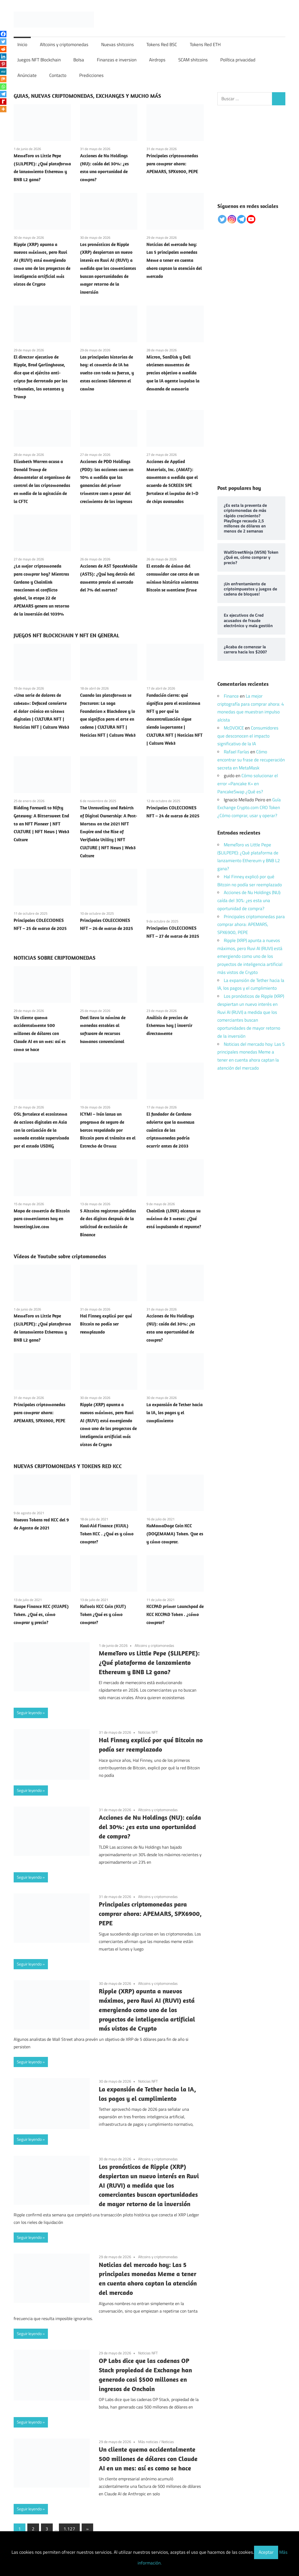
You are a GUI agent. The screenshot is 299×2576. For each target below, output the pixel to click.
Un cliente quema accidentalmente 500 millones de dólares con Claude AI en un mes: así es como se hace (40, 1033)
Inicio (22, 44)
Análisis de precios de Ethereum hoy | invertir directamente (169, 1026)
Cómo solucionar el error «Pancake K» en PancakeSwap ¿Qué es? (247, 783)
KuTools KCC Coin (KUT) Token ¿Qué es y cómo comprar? (103, 1614)
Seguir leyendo (29, 1713)
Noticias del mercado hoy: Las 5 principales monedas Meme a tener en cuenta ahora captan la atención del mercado (174, 260)
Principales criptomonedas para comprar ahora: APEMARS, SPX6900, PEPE (172, 164)
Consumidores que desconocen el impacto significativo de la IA (247, 735)
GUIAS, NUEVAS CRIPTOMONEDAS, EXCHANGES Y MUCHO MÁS (87, 95)
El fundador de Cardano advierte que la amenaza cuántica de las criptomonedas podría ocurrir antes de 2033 (170, 1130)
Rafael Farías (236, 751)
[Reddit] (3, 49)
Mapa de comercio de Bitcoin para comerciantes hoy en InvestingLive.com (42, 1219)
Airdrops (157, 59)
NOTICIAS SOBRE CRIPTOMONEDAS (55, 957)
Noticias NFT (148, 1732)
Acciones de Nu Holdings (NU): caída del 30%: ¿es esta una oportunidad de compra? (150, 1826)
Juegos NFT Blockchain (39, 59)
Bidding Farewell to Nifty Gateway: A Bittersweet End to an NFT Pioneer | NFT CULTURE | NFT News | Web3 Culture (41, 824)
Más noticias (148, 2441)
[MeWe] (3, 71)
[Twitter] (3, 41)
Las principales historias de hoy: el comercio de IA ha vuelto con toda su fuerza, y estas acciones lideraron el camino (107, 373)
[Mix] (3, 79)
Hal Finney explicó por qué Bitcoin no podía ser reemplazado (106, 1324)
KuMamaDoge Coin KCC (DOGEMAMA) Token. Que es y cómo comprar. (174, 1534)
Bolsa (78, 59)
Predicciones (91, 75)
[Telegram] (3, 94)
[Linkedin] (3, 56)
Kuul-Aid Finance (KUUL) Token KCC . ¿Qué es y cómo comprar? (107, 1534)
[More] (3, 109)
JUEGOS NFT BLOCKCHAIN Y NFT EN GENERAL (66, 635)
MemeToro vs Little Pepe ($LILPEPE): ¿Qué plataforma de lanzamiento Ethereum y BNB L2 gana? (149, 1662)
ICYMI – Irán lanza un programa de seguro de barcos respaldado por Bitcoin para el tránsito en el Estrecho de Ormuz (107, 1130)
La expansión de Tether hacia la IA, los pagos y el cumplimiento (174, 1413)
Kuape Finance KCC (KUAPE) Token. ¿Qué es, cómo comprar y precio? (41, 1614)
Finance (231, 696)
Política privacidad (237, 59)
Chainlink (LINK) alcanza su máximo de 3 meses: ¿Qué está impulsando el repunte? (173, 1219)
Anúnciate (27, 75)
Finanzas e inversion (117, 59)
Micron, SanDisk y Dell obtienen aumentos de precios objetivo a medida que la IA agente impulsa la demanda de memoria (172, 373)
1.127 (69, 2528)
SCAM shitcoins (193, 59)
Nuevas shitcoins (117, 44)
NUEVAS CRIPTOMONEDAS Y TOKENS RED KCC (68, 1466)
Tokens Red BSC (161, 44)
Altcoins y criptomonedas (64, 44)
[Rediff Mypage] (3, 101)
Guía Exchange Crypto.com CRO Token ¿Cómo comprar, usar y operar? (249, 807)
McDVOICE (234, 727)
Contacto (57, 75)
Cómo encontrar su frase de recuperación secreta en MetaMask (251, 759)
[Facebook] (3, 34)
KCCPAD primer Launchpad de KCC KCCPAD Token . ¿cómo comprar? (175, 1614)
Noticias (167, 2441)
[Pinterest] (3, 64)
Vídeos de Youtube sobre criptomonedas (60, 1256)
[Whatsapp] (3, 86)
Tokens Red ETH (205, 44)
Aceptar (266, 2552)
